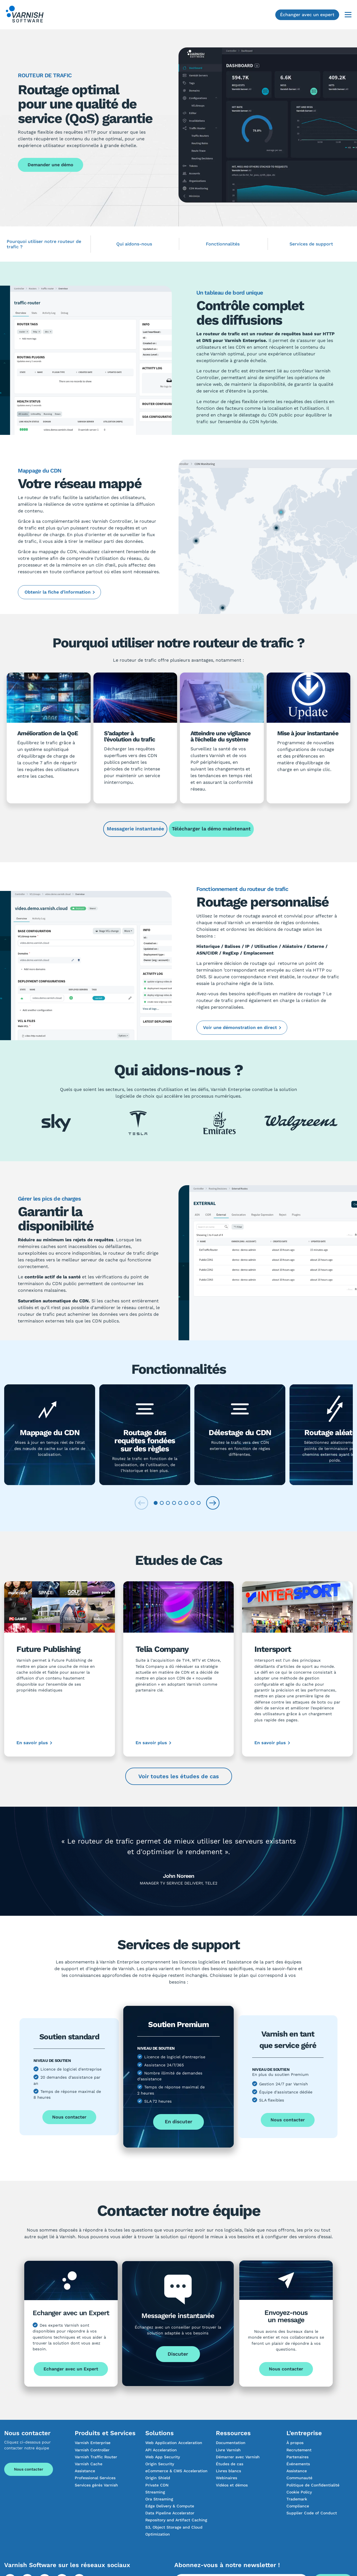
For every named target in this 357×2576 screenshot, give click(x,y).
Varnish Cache (88, 2464)
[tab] (156, 1503)
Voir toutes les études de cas (178, 1776)
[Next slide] (212, 1503)
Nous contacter (69, 2117)
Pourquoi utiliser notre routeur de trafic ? (44, 244)
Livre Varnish (228, 2450)
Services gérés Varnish (96, 2485)
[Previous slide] (141, 1503)
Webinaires (226, 2478)
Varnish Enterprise (92, 2442)
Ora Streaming (159, 2499)
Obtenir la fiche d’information (58, 592)
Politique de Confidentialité (312, 2485)
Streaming (155, 2492)
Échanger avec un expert (307, 14)
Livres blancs (228, 2471)
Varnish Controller (92, 2450)
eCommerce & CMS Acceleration (176, 2471)
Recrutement (299, 2450)
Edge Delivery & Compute (169, 2506)
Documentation (230, 2442)
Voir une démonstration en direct (240, 1027)
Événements (298, 2464)
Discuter (178, 2354)
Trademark (296, 2499)
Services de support (311, 244)
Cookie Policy (299, 2492)
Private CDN (156, 2485)
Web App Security (162, 2457)
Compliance (297, 2506)
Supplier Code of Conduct (311, 2513)
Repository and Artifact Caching (176, 2520)
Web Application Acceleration (173, 2442)
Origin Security (159, 2464)
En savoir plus (32, 1742)
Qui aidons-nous (134, 244)
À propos (294, 2442)
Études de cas (229, 2464)
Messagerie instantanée (135, 829)
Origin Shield (157, 2478)
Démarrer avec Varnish (238, 2457)
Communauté (299, 2478)
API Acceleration (161, 2450)
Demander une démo (50, 164)
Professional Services (95, 2478)
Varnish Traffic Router (96, 2457)
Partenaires (297, 2457)
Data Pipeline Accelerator (169, 2513)
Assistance (85, 2471)
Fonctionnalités (223, 244)
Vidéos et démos (232, 2485)
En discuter (178, 2121)
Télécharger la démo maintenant (211, 829)
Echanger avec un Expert (71, 2369)
